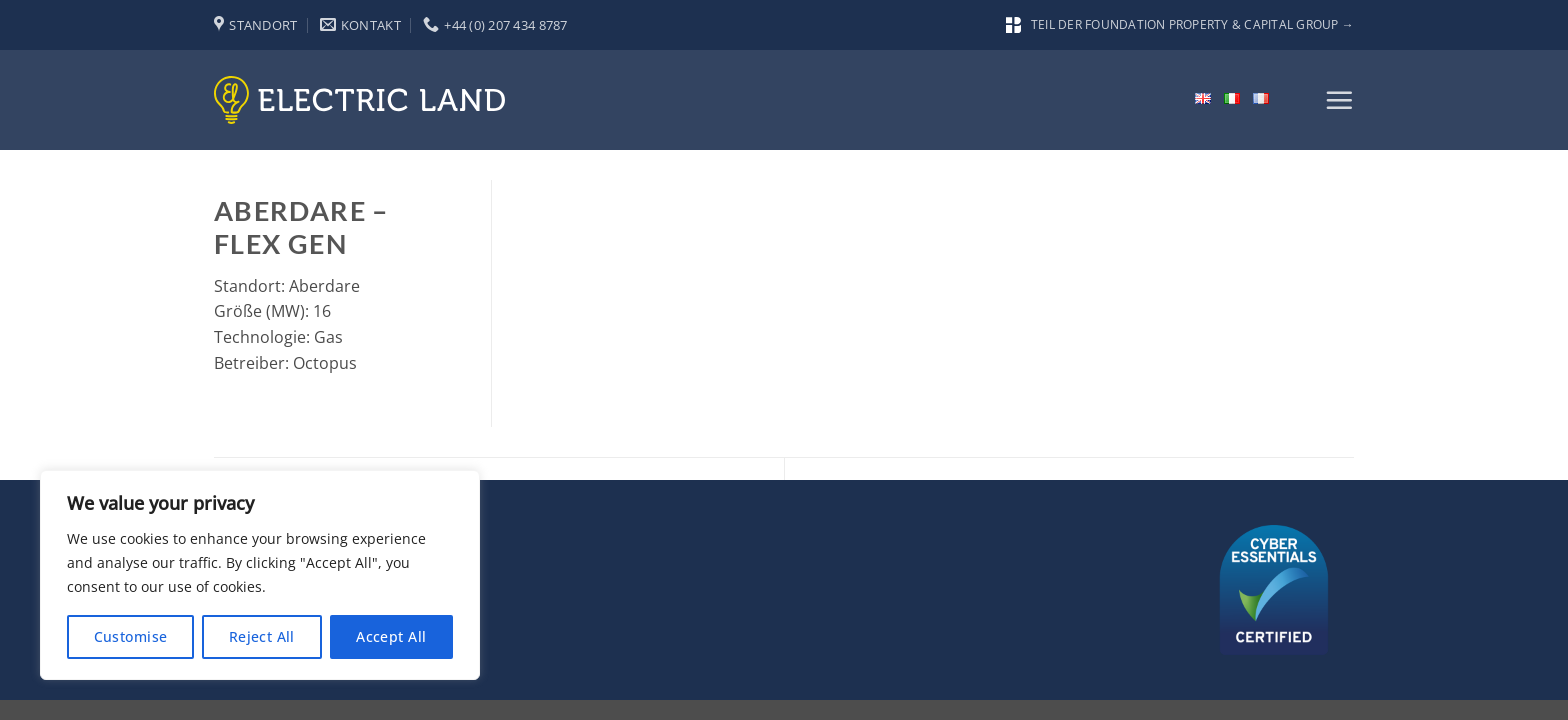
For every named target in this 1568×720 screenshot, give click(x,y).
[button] (1339, 100)
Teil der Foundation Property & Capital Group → (1180, 24)
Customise (131, 636)
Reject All (262, 636)
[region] (260, 575)
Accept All (391, 636)
